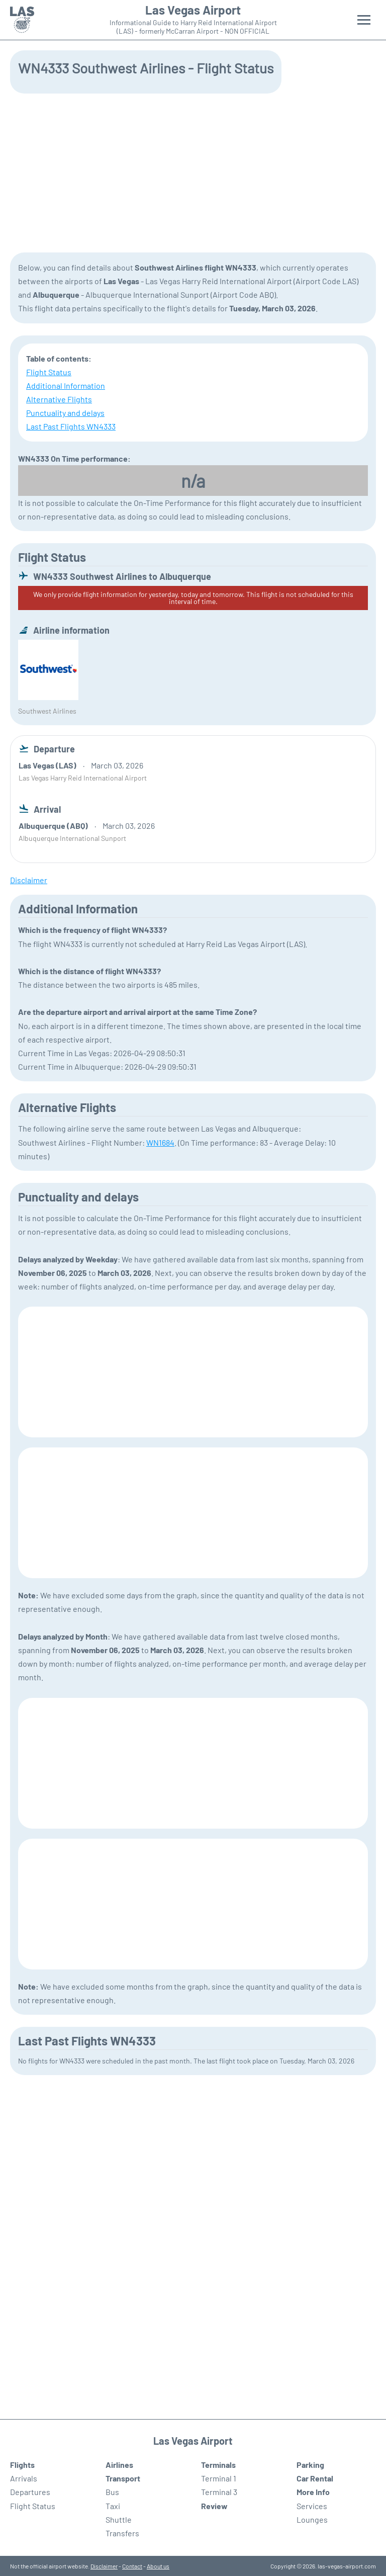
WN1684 (160, 1142)
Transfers (122, 2533)
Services (312, 2506)
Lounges (312, 2519)
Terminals (218, 2464)
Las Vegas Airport (193, 10)
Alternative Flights (59, 399)
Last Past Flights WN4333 (71, 426)
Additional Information (65, 385)
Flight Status (48, 372)
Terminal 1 (218, 2478)
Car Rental (315, 2478)
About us (158, 2565)
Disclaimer (104, 2565)
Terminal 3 (219, 2492)
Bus (112, 2492)
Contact (132, 2565)
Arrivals (23, 2478)
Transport (123, 2478)
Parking (310, 2464)
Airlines (119, 2464)
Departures (30, 2492)
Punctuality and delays (65, 412)
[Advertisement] (193, 172)
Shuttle (119, 2519)
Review (214, 2506)
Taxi (113, 2506)
